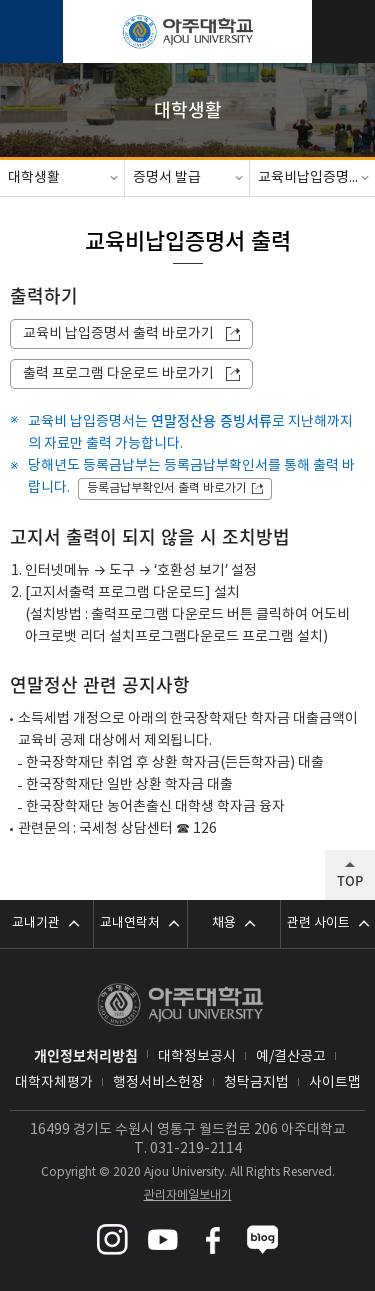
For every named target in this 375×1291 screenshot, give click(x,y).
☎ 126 (196, 829)
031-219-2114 (196, 1149)
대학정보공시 (197, 1057)
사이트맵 (335, 1083)
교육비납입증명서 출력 (316, 178)
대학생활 (34, 178)
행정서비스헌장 (158, 1083)
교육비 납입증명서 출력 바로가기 (118, 334)
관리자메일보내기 (188, 1195)
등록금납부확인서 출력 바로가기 (167, 488)
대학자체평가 (54, 1083)
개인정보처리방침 (86, 1055)
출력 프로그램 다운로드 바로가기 (118, 374)
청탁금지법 (256, 1083)
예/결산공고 (291, 1057)
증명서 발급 (167, 178)
